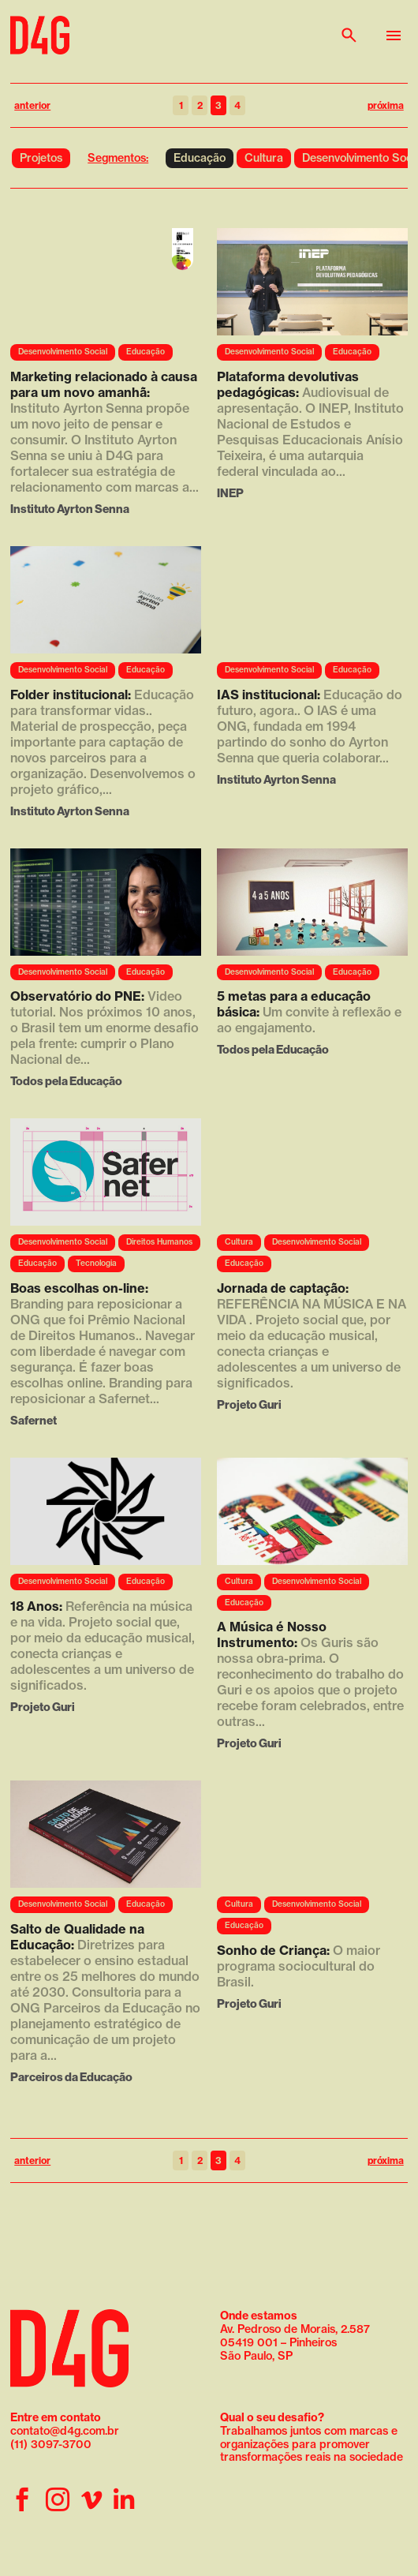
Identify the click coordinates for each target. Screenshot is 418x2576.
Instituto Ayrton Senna (69, 509)
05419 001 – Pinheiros (278, 2342)
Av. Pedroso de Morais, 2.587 (295, 2322)
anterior (32, 105)
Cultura (263, 158)
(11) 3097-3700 (50, 2444)
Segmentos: (118, 158)
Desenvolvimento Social (62, 351)
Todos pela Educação (66, 1081)
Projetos (41, 158)
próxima (386, 105)
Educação (200, 158)
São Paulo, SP (256, 2356)
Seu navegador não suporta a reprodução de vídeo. (105, 281)
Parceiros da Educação (71, 2077)
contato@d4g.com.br (64, 2431)
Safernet (33, 1420)
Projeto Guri (249, 1404)
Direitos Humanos (159, 1242)
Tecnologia (96, 1263)
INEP (230, 493)
